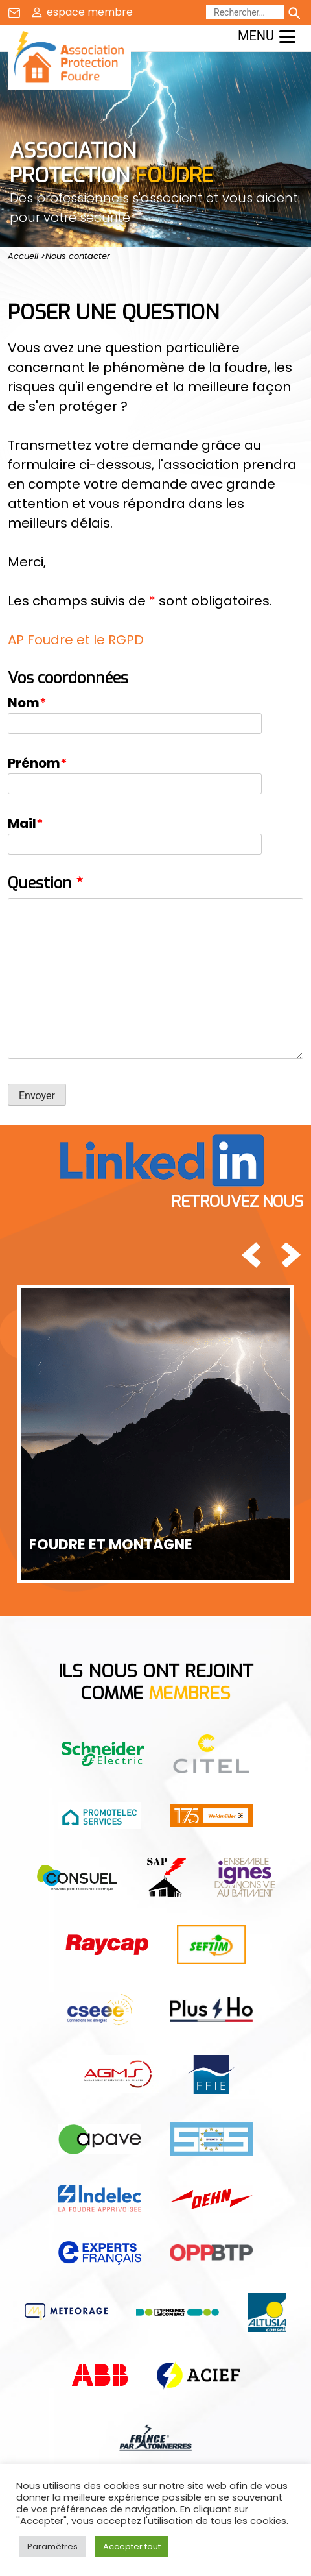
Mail (25, 823)
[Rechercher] (245, 12)
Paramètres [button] (52, 2546)
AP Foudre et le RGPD (76, 640)
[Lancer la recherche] (293, 12)
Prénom (37, 763)
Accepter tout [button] (132, 2546)
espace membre (90, 12)
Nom (27, 703)
